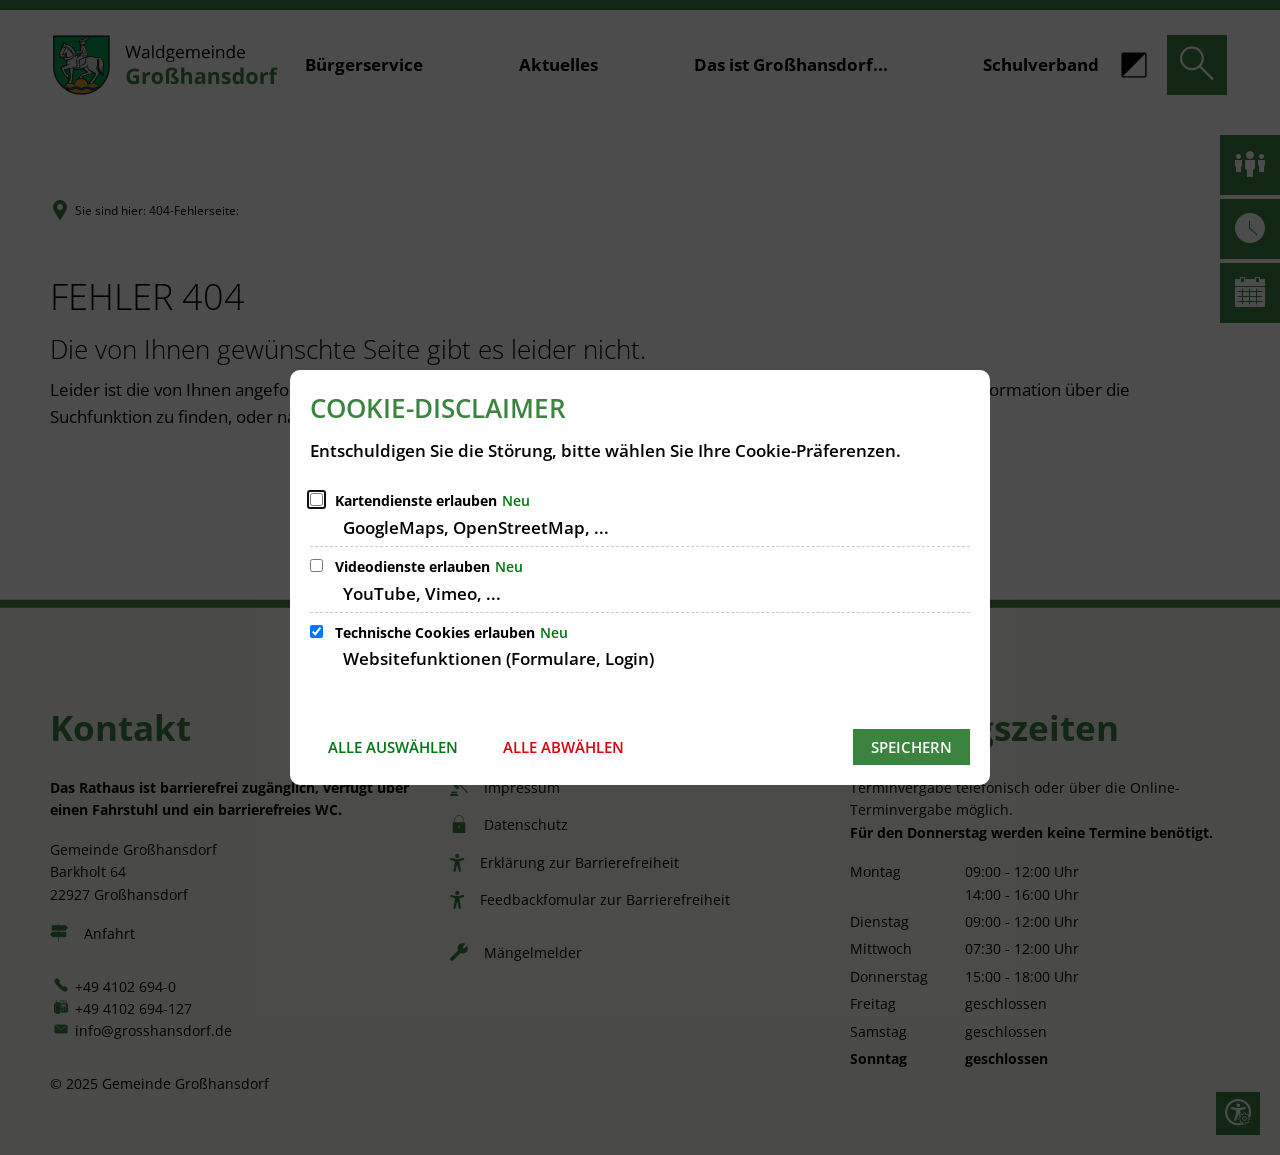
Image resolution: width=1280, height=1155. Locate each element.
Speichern (911, 747)
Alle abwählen (563, 747)
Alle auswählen (393, 747)
